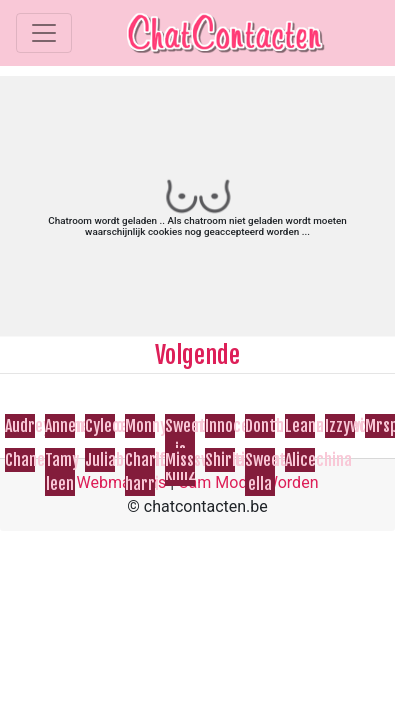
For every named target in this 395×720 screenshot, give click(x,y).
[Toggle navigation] (44, 33)
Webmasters (122, 482)
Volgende (197, 355)
